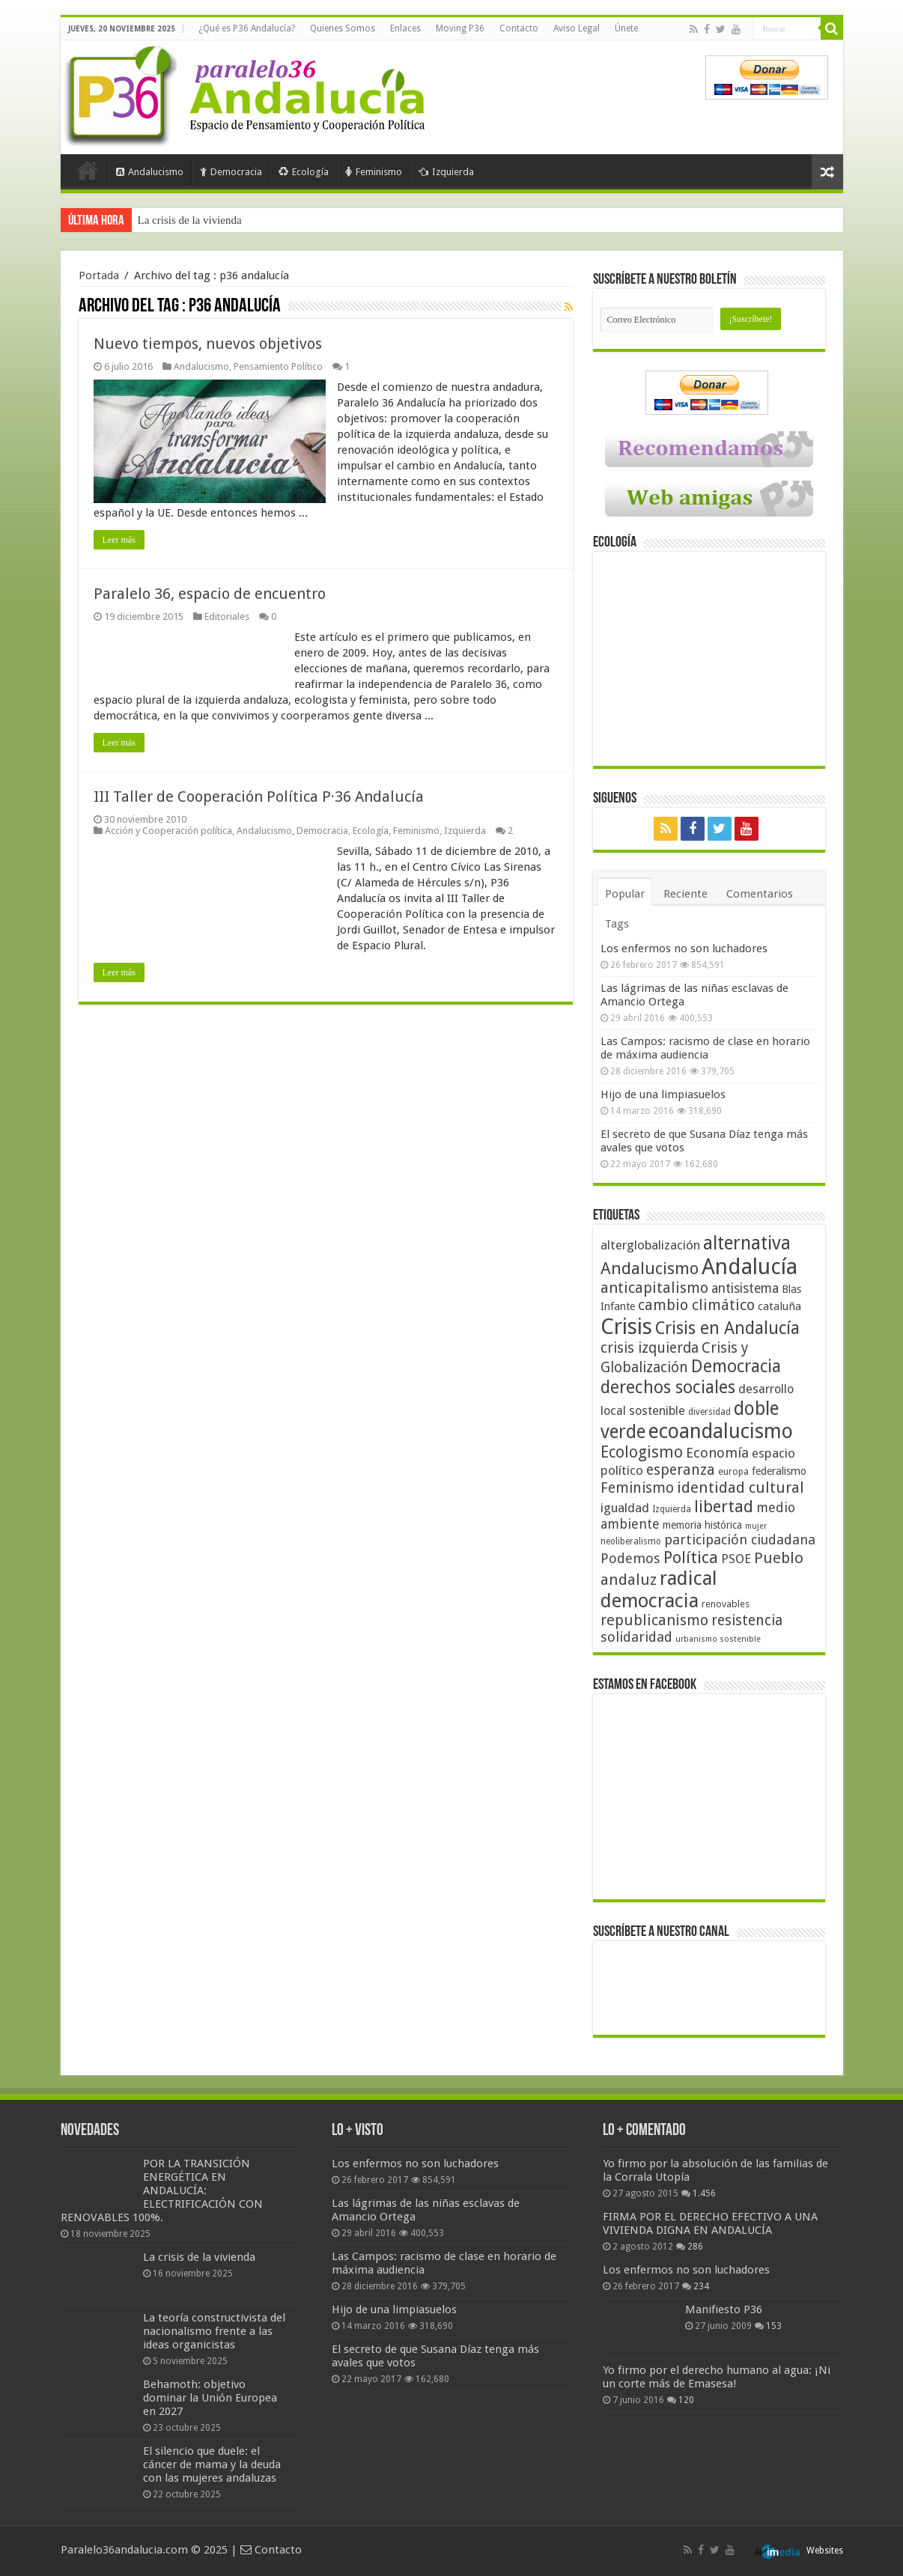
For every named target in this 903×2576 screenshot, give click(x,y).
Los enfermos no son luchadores (684, 948)
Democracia (231, 171)
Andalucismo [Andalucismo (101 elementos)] (650, 1268)
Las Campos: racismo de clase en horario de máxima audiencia (705, 1048)
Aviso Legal (576, 28)
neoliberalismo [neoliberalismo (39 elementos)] (631, 1541)
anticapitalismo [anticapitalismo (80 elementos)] (654, 1288)
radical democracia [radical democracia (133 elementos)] (659, 1589)
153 (774, 2326)
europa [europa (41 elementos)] (733, 1472)
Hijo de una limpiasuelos (663, 1094)
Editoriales (226, 616)
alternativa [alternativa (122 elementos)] (747, 1243)
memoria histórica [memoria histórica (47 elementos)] (702, 1525)
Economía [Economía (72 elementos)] (717, 1453)
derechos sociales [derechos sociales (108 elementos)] (668, 1387)
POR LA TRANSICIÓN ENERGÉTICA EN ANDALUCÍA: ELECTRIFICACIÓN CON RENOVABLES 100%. (162, 2190)
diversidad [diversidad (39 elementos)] (709, 1412)
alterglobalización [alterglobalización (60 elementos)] (650, 1244)
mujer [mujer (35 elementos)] (756, 1526)
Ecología (304, 171)
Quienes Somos (342, 28)
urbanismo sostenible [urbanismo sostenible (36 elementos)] (718, 1639)
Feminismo (373, 171)
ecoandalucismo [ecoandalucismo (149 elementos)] (720, 1431)
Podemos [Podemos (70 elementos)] (630, 1558)
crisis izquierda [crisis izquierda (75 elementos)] (650, 1347)
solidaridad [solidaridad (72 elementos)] (636, 1637)
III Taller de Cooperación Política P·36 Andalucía (259, 797)
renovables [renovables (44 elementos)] (726, 1604)
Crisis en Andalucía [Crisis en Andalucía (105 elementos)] (727, 1328)
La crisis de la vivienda (190, 220)
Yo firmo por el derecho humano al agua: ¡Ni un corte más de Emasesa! (716, 2376)
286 (695, 2246)
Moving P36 (460, 28)
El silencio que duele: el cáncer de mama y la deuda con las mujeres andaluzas (212, 2464)
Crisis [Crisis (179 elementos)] (626, 1326)
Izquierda (446, 171)
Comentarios (759, 894)
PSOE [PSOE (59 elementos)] (736, 1559)
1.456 (704, 2193)
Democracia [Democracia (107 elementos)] (736, 1366)
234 (701, 2286)
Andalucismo (149, 171)
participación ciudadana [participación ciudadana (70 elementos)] (739, 1539)
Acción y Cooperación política (168, 830)
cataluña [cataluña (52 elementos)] (779, 1306)
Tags (617, 924)
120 (686, 2400)
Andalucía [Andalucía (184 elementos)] (749, 1266)
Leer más (119, 540)
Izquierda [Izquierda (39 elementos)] (671, 1509)
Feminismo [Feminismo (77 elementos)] (637, 1487)
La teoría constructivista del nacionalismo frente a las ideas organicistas (214, 2331)
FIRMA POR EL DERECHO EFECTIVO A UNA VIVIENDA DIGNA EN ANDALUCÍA (710, 2223)
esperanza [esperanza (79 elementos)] (680, 1470)
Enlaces (405, 28)
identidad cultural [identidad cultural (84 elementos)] (740, 1487)
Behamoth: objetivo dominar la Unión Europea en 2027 (210, 2398)
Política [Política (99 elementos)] (690, 1557)
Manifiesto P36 (723, 2309)
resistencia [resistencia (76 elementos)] (746, 1620)
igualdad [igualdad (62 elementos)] (625, 1507)
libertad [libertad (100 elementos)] (723, 1506)
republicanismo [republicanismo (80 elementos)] (654, 1620)
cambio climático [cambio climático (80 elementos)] (696, 1305)
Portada (87, 170)
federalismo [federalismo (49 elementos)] (779, 1471)
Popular (625, 894)
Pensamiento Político (278, 366)
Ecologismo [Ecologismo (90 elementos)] (642, 1452)
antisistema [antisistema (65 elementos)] (745, 1288)
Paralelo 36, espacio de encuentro (210, 594)
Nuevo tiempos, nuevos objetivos (208, 344)
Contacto (518, 28)
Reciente (685, 894)
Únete (626, 28)
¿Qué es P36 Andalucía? (246, 28)
